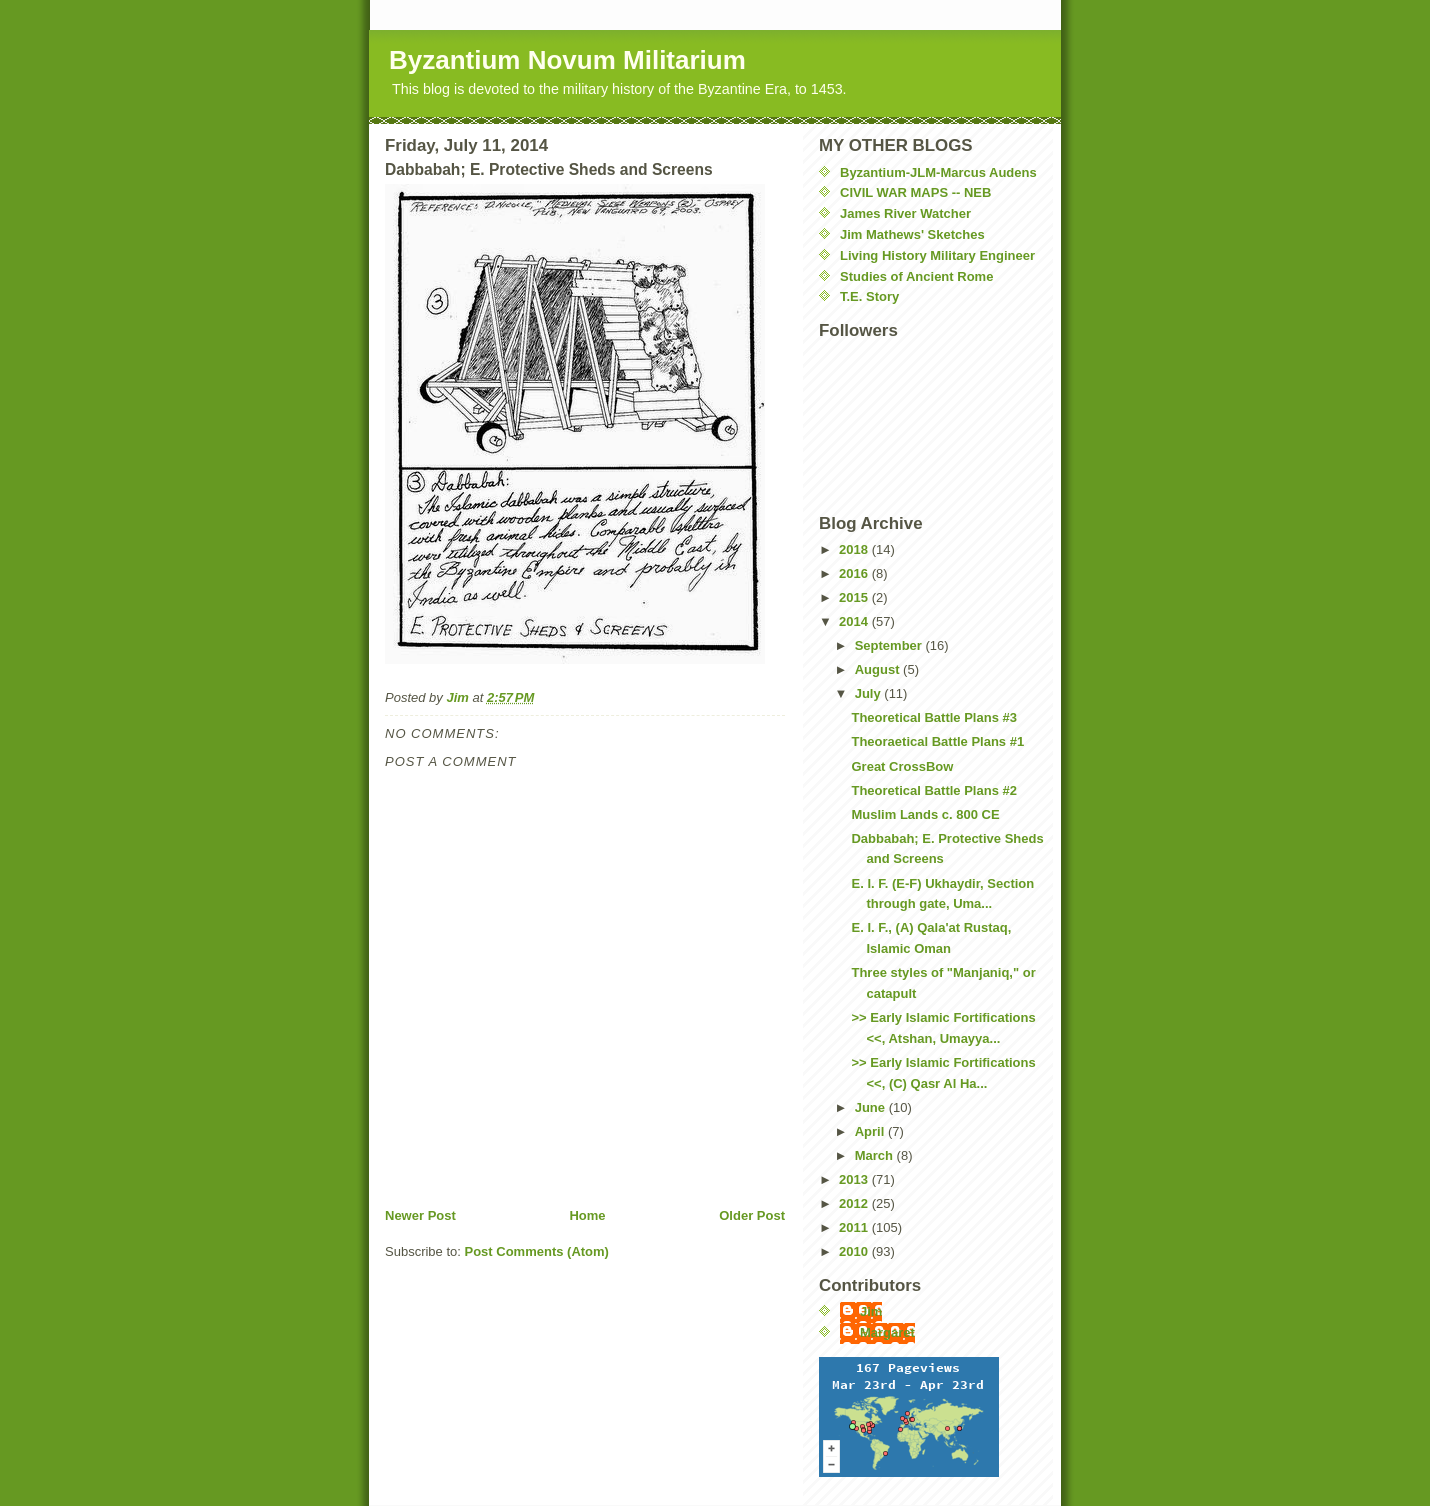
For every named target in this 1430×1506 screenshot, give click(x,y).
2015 (855, 597)
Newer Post (420, 1215)
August (879, 669)
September (890, 645)
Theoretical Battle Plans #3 (933, 717)
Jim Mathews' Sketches (912, 234)
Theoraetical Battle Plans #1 (937, 741)
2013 (855, 1179)
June (872, 1107)
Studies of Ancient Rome (916, 276)
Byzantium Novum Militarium (567, 60)
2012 (855, 1203)
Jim (871, 1311)
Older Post (752, 1215)
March (876, 1155)
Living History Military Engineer (937, 255)
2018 (855, 549)
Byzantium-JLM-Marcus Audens (938, 172)
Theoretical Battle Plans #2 (933, 790)
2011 (855, 1227)
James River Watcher (905, 213)
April (871, 1131)
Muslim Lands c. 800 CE (925, 814)
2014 (855, 621)
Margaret (887, 1332)
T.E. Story (869, 296)
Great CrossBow (902, 766)
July (870, 693)
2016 (855, 573)
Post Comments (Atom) (537, 1251)
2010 (855, 1251)
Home (587, 1215)
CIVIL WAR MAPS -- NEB (915, 192)
